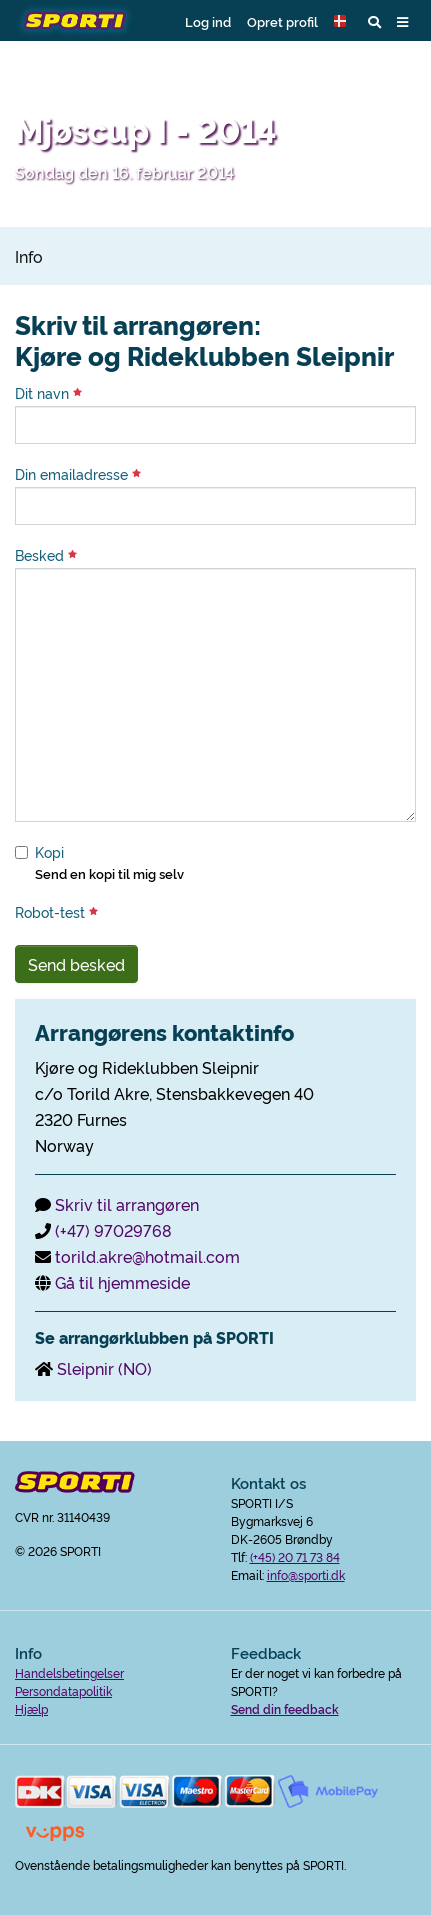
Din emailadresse (78, 474)
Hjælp (31, 1708)
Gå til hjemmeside (122, 1282)
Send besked (76, 964)
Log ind (208, 21)
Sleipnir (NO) (104, 1368)
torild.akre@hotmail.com (147, 1256)
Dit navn (48, 393)
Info (29, 256)
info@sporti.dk (306, 1574)
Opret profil (282, 21)
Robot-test (56, 912)
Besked (46, 555)
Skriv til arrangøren (127, 1204)
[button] (343, 21)
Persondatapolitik (63, 1690)
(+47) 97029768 (113, 1230)
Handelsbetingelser (69, 1672)
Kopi (49, 852)
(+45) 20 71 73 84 (295, 1556)
